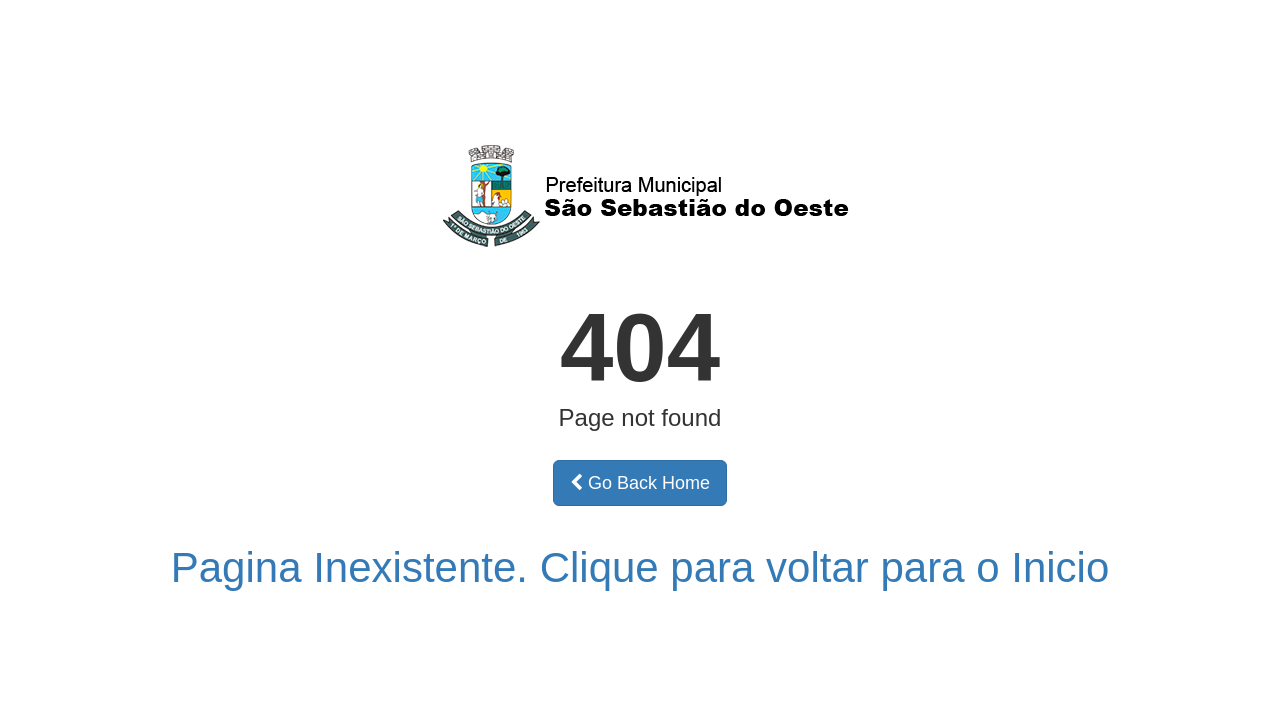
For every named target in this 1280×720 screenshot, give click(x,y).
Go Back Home (640, 483)
